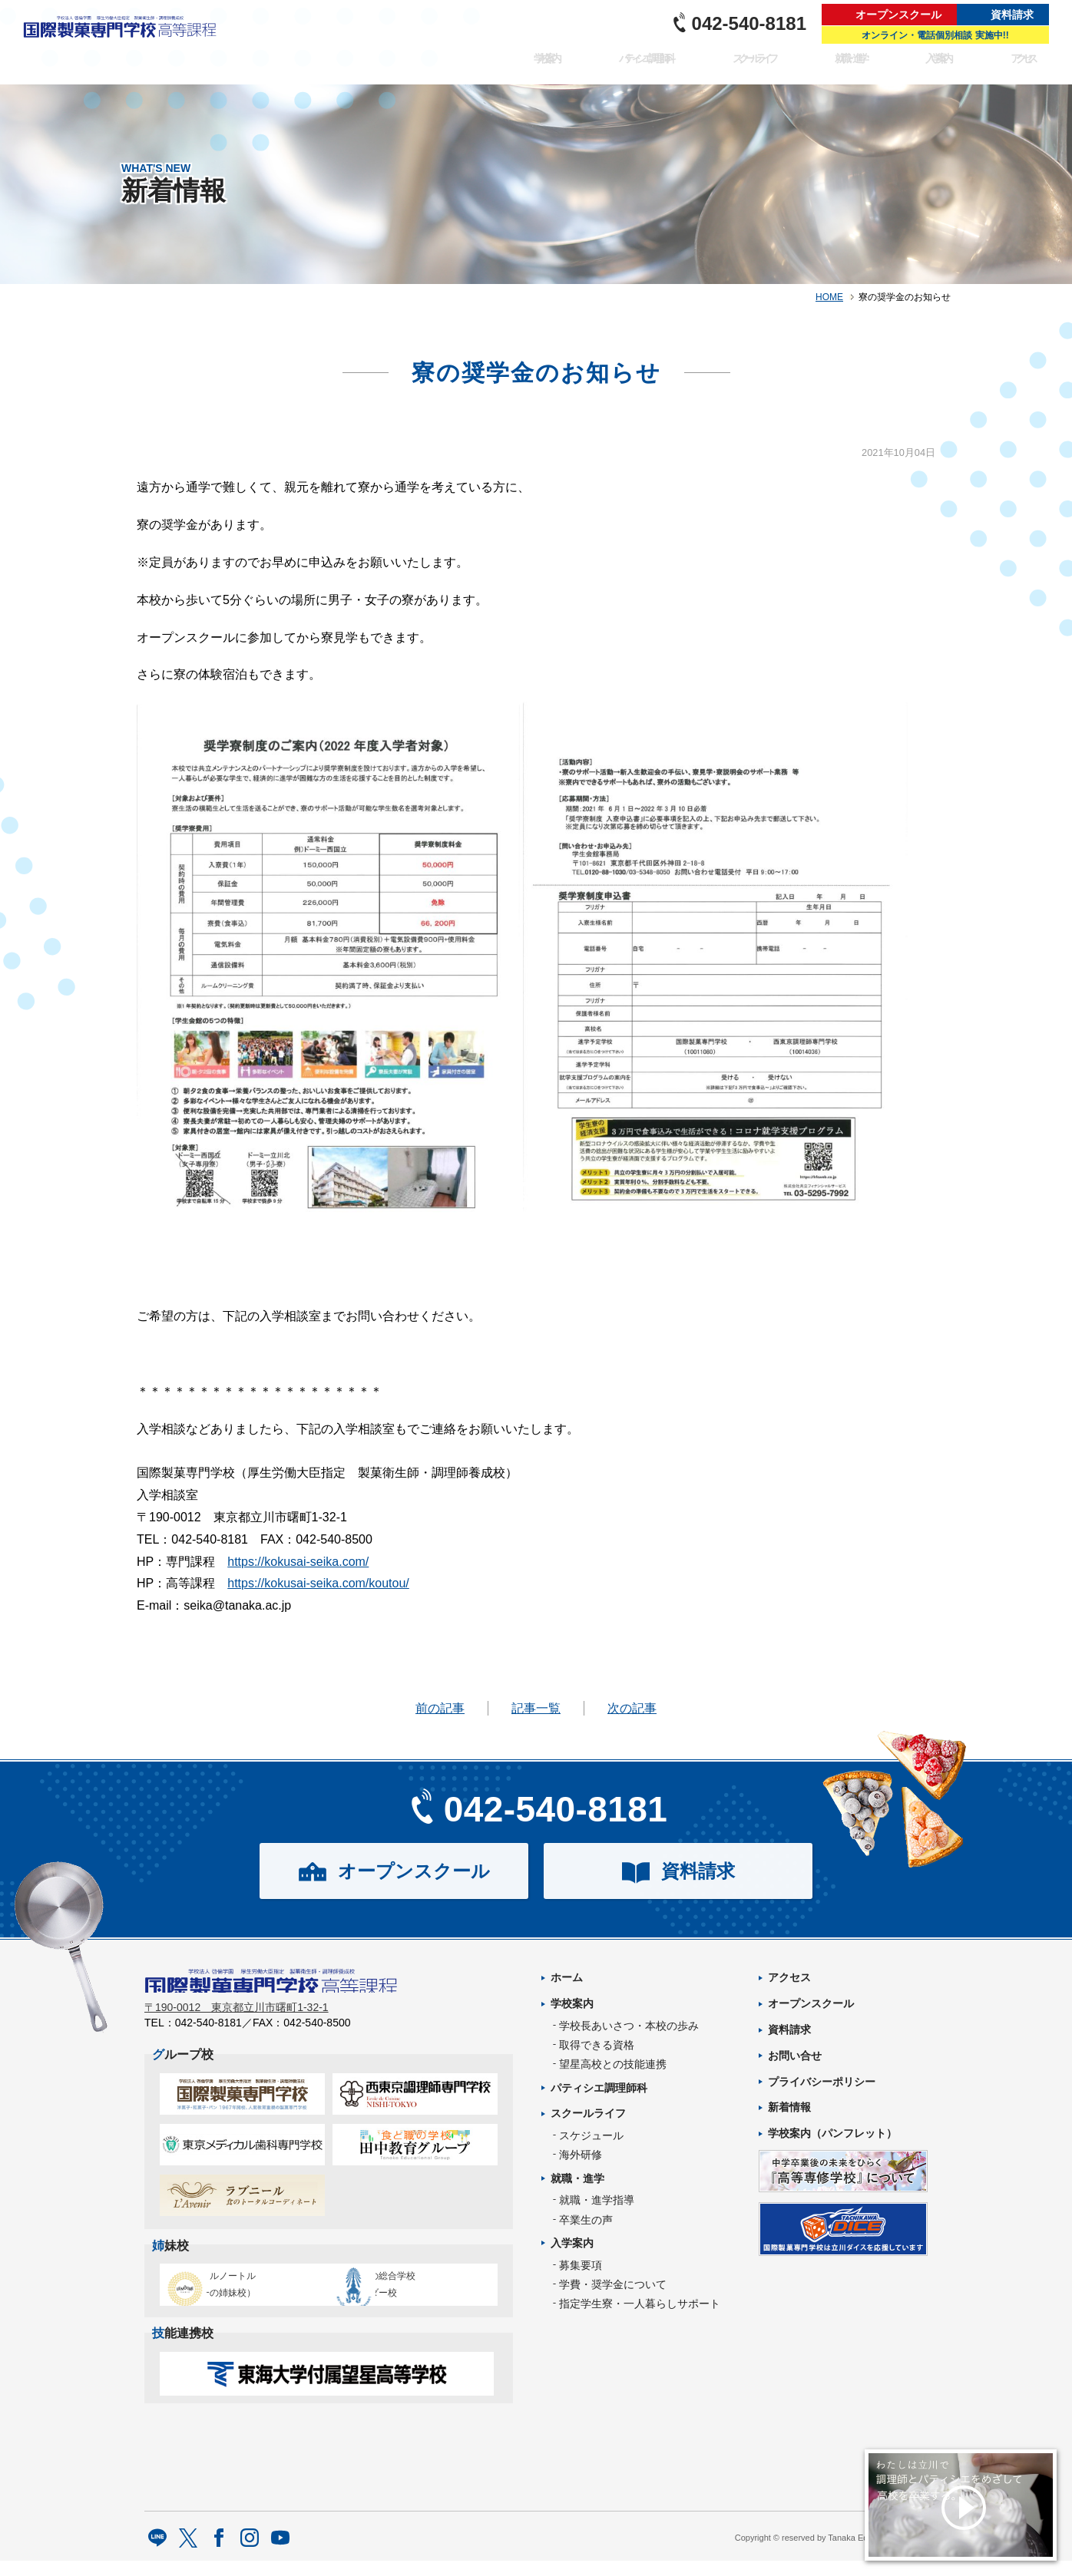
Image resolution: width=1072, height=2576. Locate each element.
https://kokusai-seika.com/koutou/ (318, 1583)
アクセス (1024, 66)
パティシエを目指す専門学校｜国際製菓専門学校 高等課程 (125, 42)
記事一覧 (536, 1708)
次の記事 (632, 1708)
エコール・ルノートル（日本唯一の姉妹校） (237, 2291)
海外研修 (580, 2154)
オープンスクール (898, 14)
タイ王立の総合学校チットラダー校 (408, 2291)
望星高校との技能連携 (613, 2064)
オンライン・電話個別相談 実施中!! (935, 35)
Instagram (250, 2554)
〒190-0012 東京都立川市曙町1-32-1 (236, 2017)
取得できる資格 (596, 2045)
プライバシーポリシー (821, 2082)
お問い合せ (795, 2055)
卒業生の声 (586, 2220)
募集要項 (580, 2265)
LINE (157, 2554)
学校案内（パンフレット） (832, 2133)
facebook (219, 2554)
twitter (188, 2554)
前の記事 (440, 1708)
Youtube (280, 2554)
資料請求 (1012, 14)
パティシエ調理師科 (625, 66)
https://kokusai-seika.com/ (298, 1561)
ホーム (567, 1977)
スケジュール (591, 2135)
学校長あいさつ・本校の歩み (629, 2026)
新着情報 (789, 2107)
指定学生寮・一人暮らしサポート (639, 2303)
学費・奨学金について (613, 2284)
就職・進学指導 (596, 2200)
